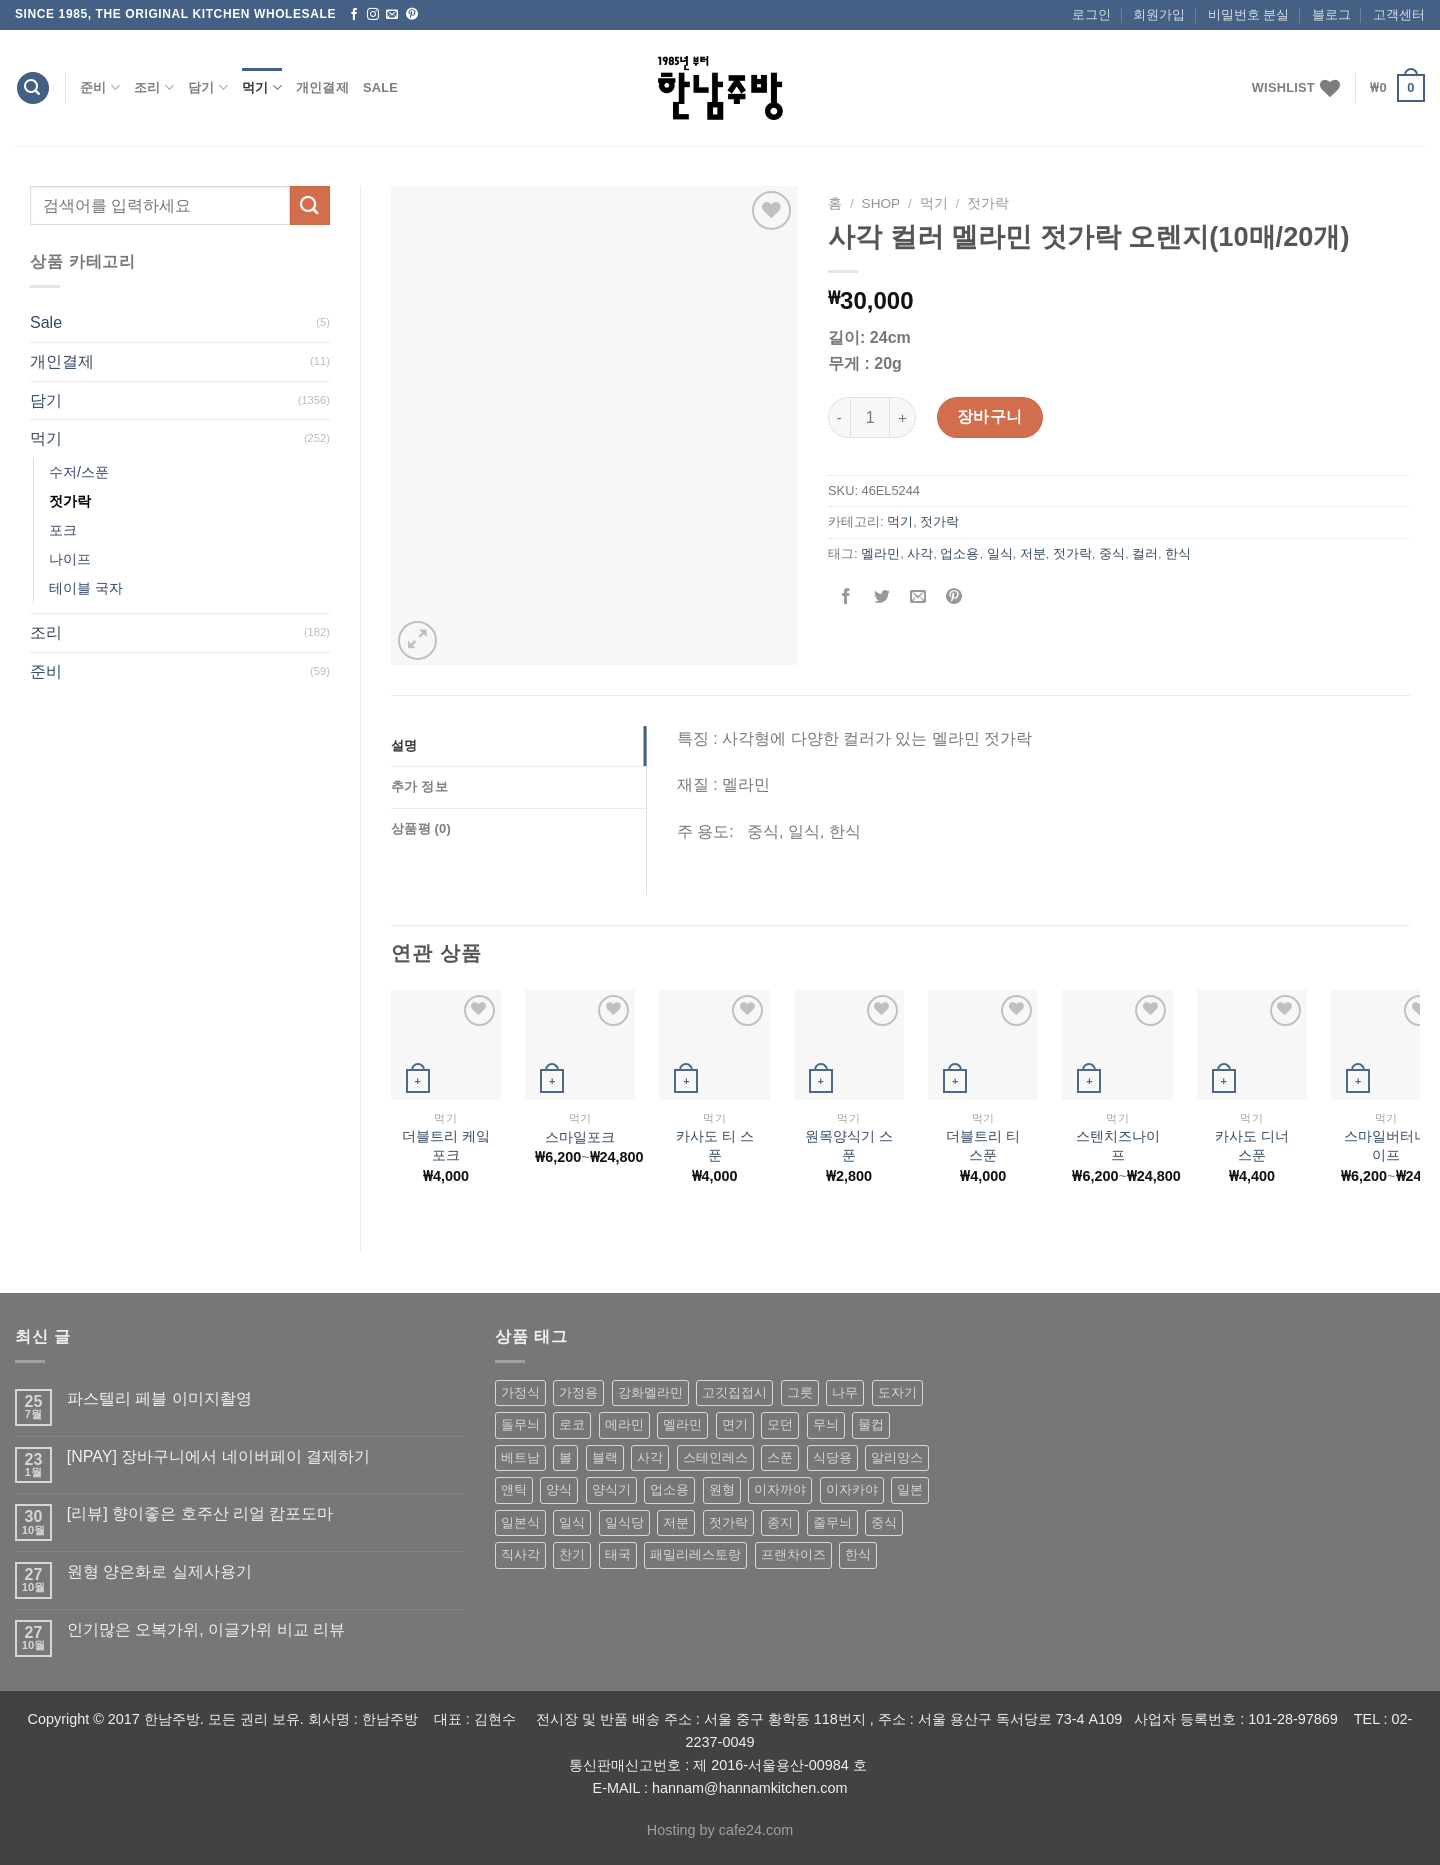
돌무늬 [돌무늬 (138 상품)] (520, 1424)
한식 (1178, 553)
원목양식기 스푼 (849, 1145)
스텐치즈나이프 (1118, 1145)
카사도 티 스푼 (715, 1145)
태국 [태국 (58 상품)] (618, 1554)
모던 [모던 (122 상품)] (780, 1424)
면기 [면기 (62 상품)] (735, 1424)
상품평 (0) (421, 828)
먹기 (262, 87)
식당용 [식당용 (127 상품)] (832, 1457)
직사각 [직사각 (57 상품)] (520, 1554)
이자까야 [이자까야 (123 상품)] (780, 1489)
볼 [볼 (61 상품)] (565, 1457)
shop (881, 203)
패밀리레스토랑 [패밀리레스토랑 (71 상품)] (695, 1554)
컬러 (1145, 553)
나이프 (70, 559)
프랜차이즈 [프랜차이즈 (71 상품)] (793, 1554)
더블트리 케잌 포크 (446, 1145)
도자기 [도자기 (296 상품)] (897, 1392)
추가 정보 (419, 786)
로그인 (1091, 14)
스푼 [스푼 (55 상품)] (780, 1457)
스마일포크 (580, 1137)
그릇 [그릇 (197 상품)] (800, 1392)
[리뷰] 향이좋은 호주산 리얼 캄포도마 (200, 1513)
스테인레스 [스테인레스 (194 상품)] (715, 1457)
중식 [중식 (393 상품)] (884, 1522)
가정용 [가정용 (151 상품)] (578, 1392)
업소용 (959, 553)
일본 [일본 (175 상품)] (910, 1489)
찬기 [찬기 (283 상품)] (572, 1554)
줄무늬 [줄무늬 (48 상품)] (832, 1522)
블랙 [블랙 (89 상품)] (605, 1457)
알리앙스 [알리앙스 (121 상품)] (897, 1457)
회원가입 (1159, 14)
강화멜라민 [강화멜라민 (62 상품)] (650, 1392)
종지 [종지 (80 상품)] (780, 1522)
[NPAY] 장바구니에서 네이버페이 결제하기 (218, 1456)
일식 (1000, 553)
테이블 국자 (86, 588)
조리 (154, 87)
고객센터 (1399, 14)
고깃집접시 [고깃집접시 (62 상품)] (734, 1392)
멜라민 (880, 553)
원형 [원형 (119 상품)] (722, 1489)
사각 (920, 553)
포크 (63, 530)
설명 (404, 745)
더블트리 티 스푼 (983, 1145)
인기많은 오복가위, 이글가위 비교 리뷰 (206, 1629)
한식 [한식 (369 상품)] (858, 1554)
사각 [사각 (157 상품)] (650, 1457)
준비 (100, 87)
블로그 (1331, 14)
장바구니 (990, 416)
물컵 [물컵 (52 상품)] (871, 1424)
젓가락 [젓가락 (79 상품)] (728, 1522)
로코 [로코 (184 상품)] (572, 1424)
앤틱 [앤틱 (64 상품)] (514, 1489)
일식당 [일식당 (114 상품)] (624, 1522)
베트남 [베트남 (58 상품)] (520, 1457)
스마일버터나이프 (1386, 1145)
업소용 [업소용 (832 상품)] (669, 1489)
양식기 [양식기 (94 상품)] (611, 1489)
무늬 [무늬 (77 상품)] (826, 1424)
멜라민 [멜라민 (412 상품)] (682, 1424)
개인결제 (322, 87)
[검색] (33, 88)
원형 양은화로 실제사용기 (159, 1571)
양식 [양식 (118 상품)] (559, 1489)
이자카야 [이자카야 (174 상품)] (852, 1489)
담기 (208, 87)
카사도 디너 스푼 (1252, 1145)
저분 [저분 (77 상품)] (676, 1522)
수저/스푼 (79, 472)
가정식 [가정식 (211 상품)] (520, 1392)
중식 (1112, 553)
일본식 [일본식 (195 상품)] (520, 1522)
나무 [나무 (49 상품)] (845, 1392)
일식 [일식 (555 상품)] (572, 1522)
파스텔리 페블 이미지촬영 (159, 1398)
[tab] (518, 746)
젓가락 (70, 501)
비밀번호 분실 (1249, 14)
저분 (1033, 553)
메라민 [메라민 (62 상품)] (624, 1424)
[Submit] (310, 205)
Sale (380, 87)
